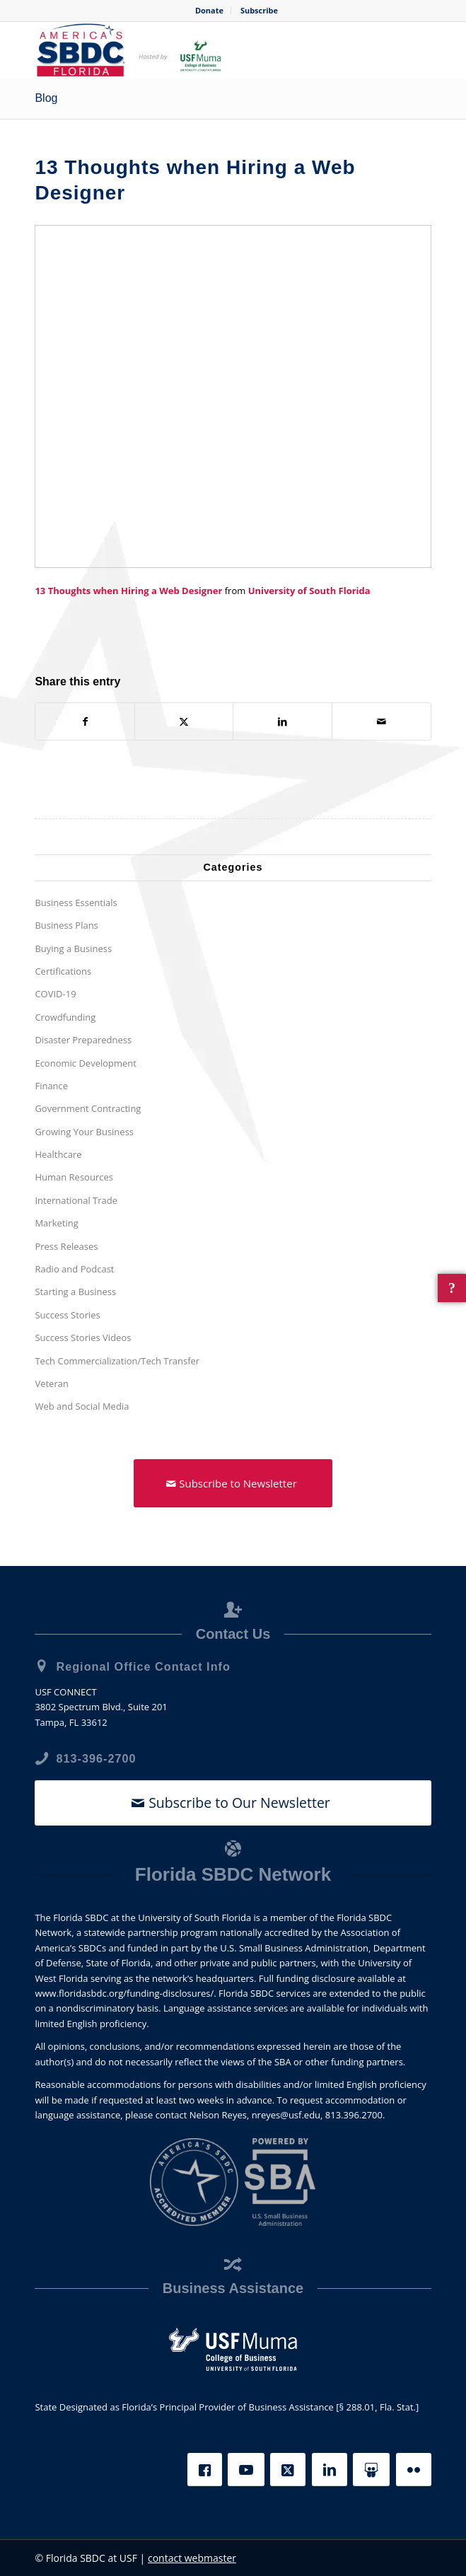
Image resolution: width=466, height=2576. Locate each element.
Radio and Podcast (74, 1269)
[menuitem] (209, 10)
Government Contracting (88, 1108)
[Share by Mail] (381, 721)
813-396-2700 (96, 1758)
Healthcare (58, 1154)
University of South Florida (309, 590)
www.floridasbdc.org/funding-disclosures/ (124, 1993)
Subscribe (259, 10)
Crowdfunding (65, 1017)
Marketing (56, 1223)
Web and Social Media (82, 1406)
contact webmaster (192, 2558)
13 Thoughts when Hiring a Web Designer (128, 590)
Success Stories (67, 1315)
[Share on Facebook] (84, 721)
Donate (209, 10)
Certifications (63, 971)
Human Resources (74, 1177)
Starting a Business (75, 1291)
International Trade (76, 1200)
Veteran (52, 1383)
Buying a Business (73, 948)
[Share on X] (184, 721)
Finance (51, 1085)
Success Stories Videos (83, 1337)
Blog (46, 98)
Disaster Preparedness (83, 1039)
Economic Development (85, 1063)
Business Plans (66, 925)
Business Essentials (76, 902)
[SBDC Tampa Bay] (193, 50)
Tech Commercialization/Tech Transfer (117, 1360)
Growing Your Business (84, 1131)
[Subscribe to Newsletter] (233, 1483)
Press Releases (66, 1246)
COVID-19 (55, 993)
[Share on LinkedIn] (282, 721)
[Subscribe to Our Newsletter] (233, 1803)
